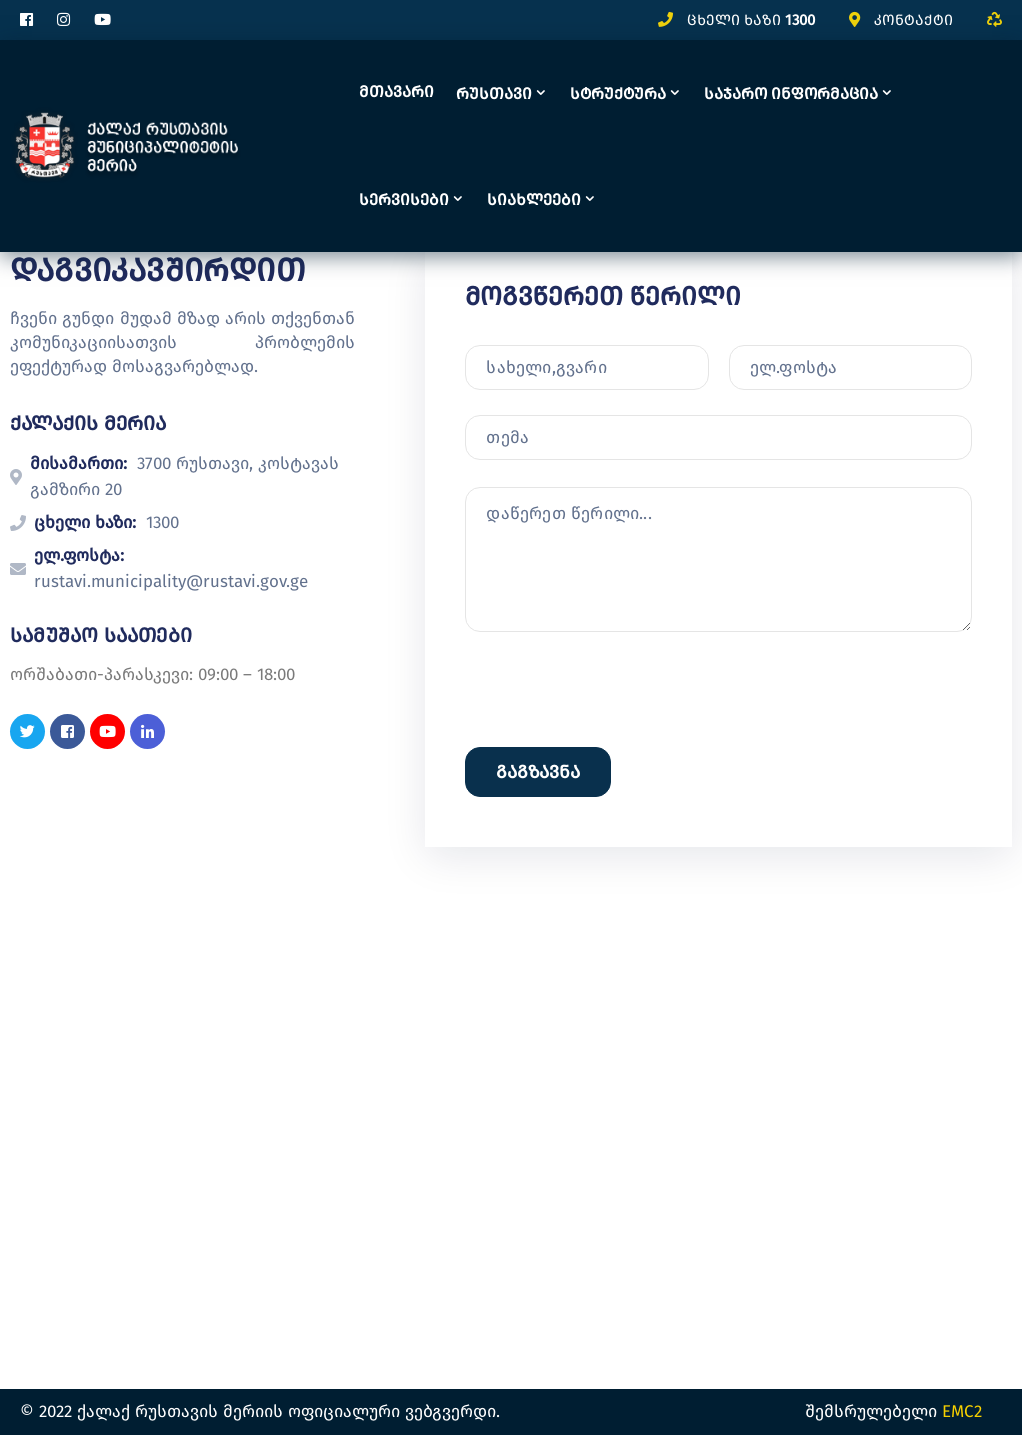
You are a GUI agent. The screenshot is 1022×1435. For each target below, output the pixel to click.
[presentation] (617, 865)
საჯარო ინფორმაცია (791, 93)
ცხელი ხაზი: (85, 522)
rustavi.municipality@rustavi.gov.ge (171, 581)
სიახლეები (534, 199)
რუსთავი (494, 93)
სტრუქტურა (618, 93)
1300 (800, 20)
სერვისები (404, 199)
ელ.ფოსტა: (79, 555)
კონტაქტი (913, 20)
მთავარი (396, 91)
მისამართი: (78, 463)
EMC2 (962, 1411)
